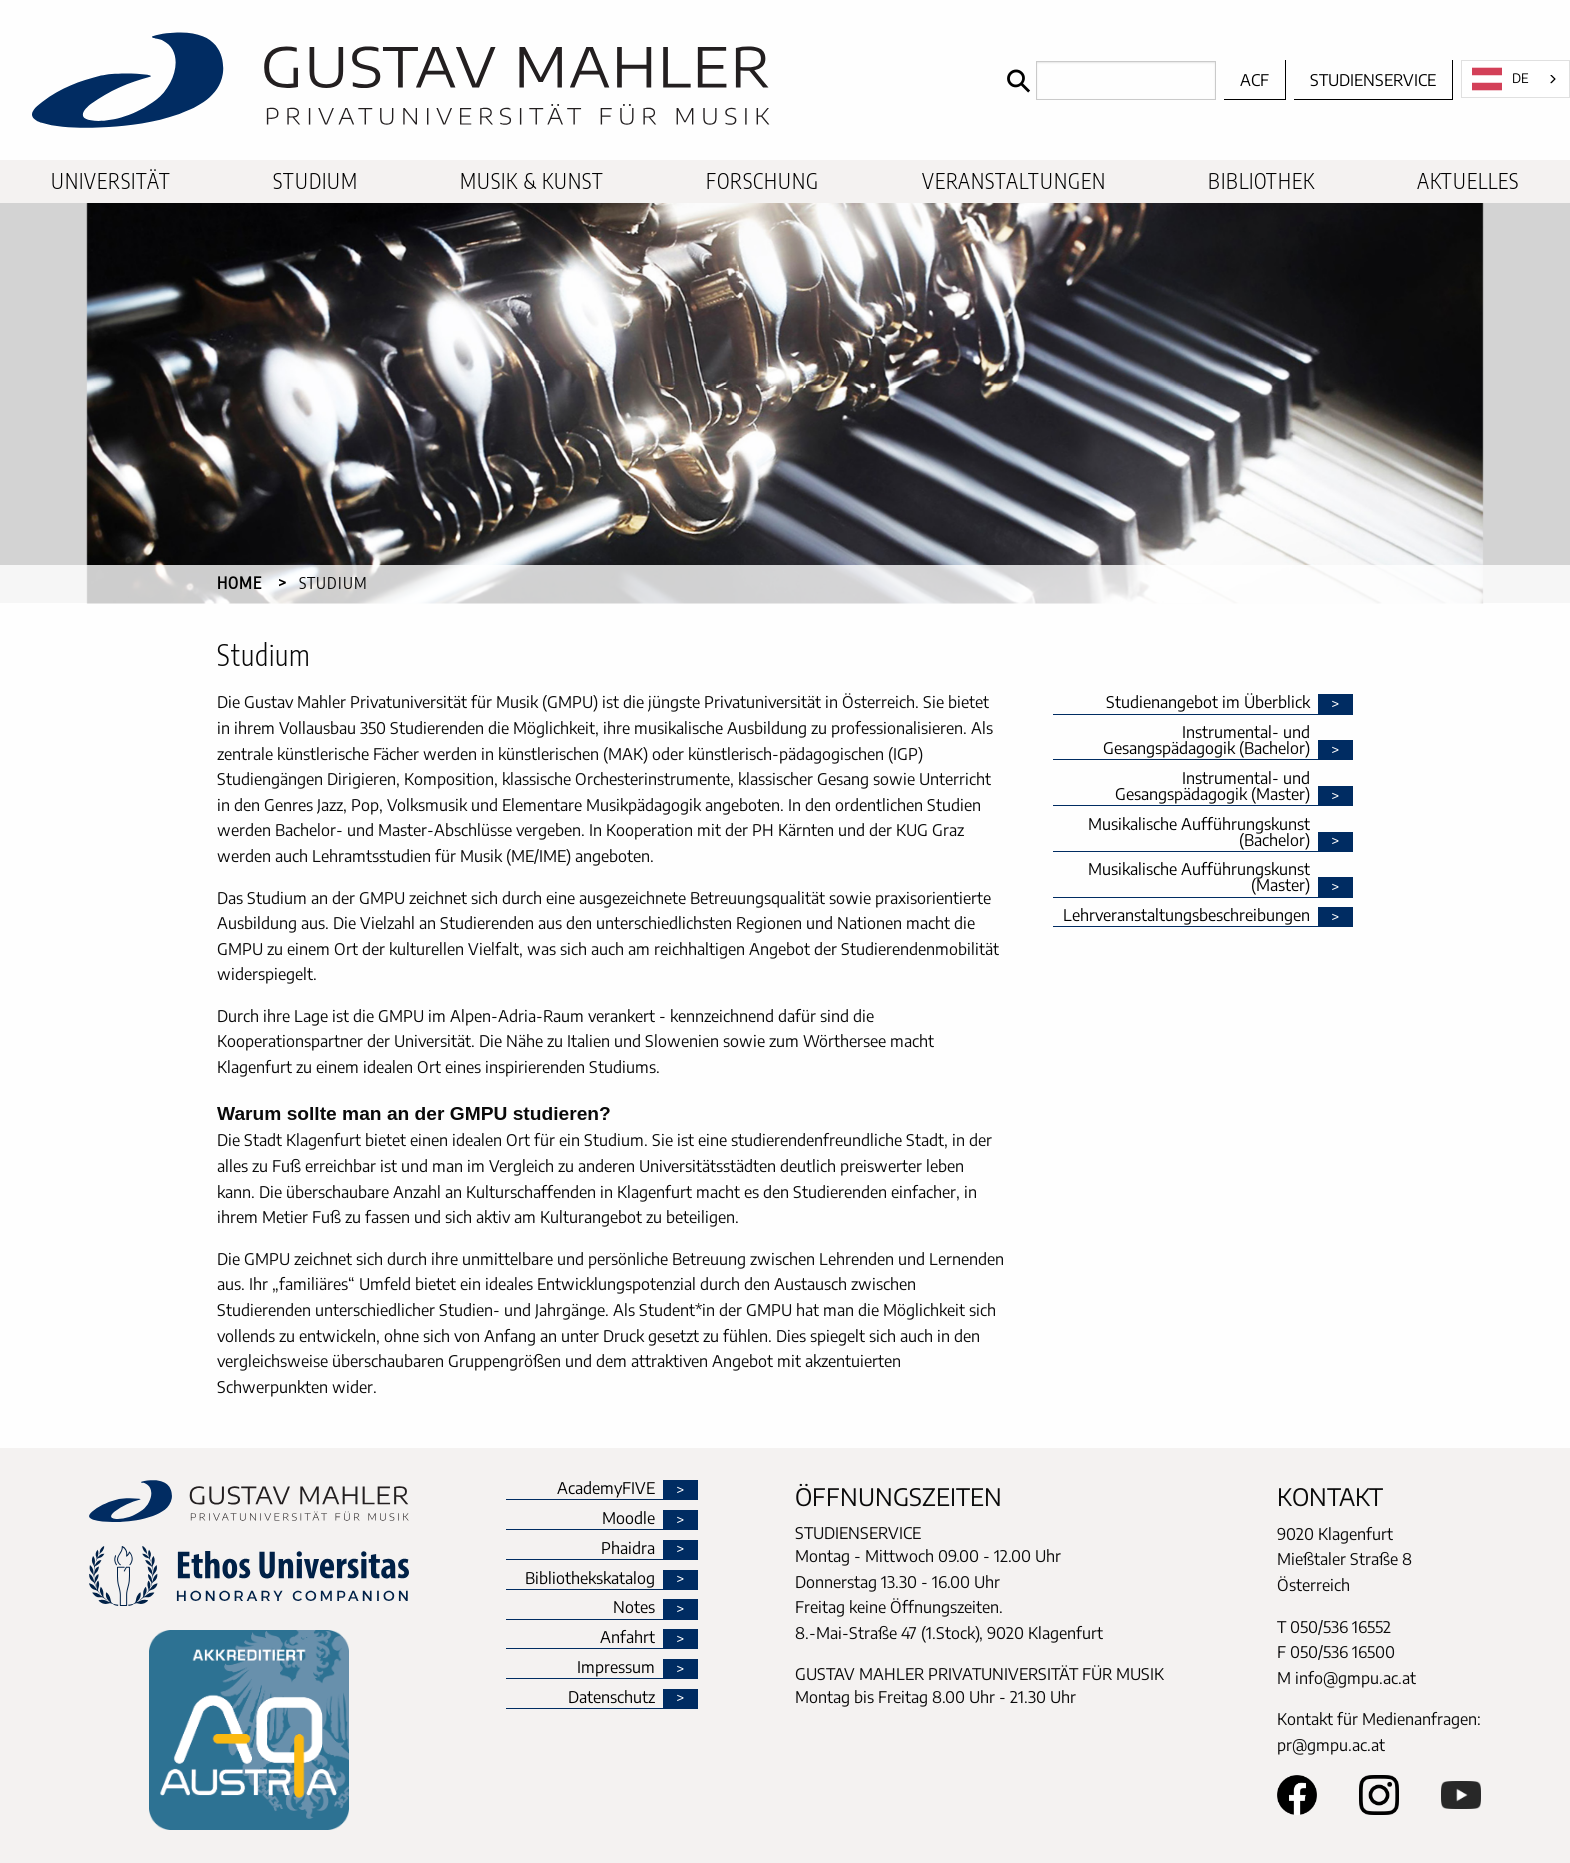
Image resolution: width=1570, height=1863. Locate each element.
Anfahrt (627, 1638)
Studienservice (1373, 80)
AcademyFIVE (606, 1489)
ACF (1254, 80)
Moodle (628, 1519)
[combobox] (1515, 79)
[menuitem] (111, 181)
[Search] (1106, 80)
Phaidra (628, 1549)
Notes (634, 1608)
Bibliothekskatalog (590, 1579)
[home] (498, 80)
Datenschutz (611, 1698)
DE (1500, 79)
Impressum (616, 1668)
